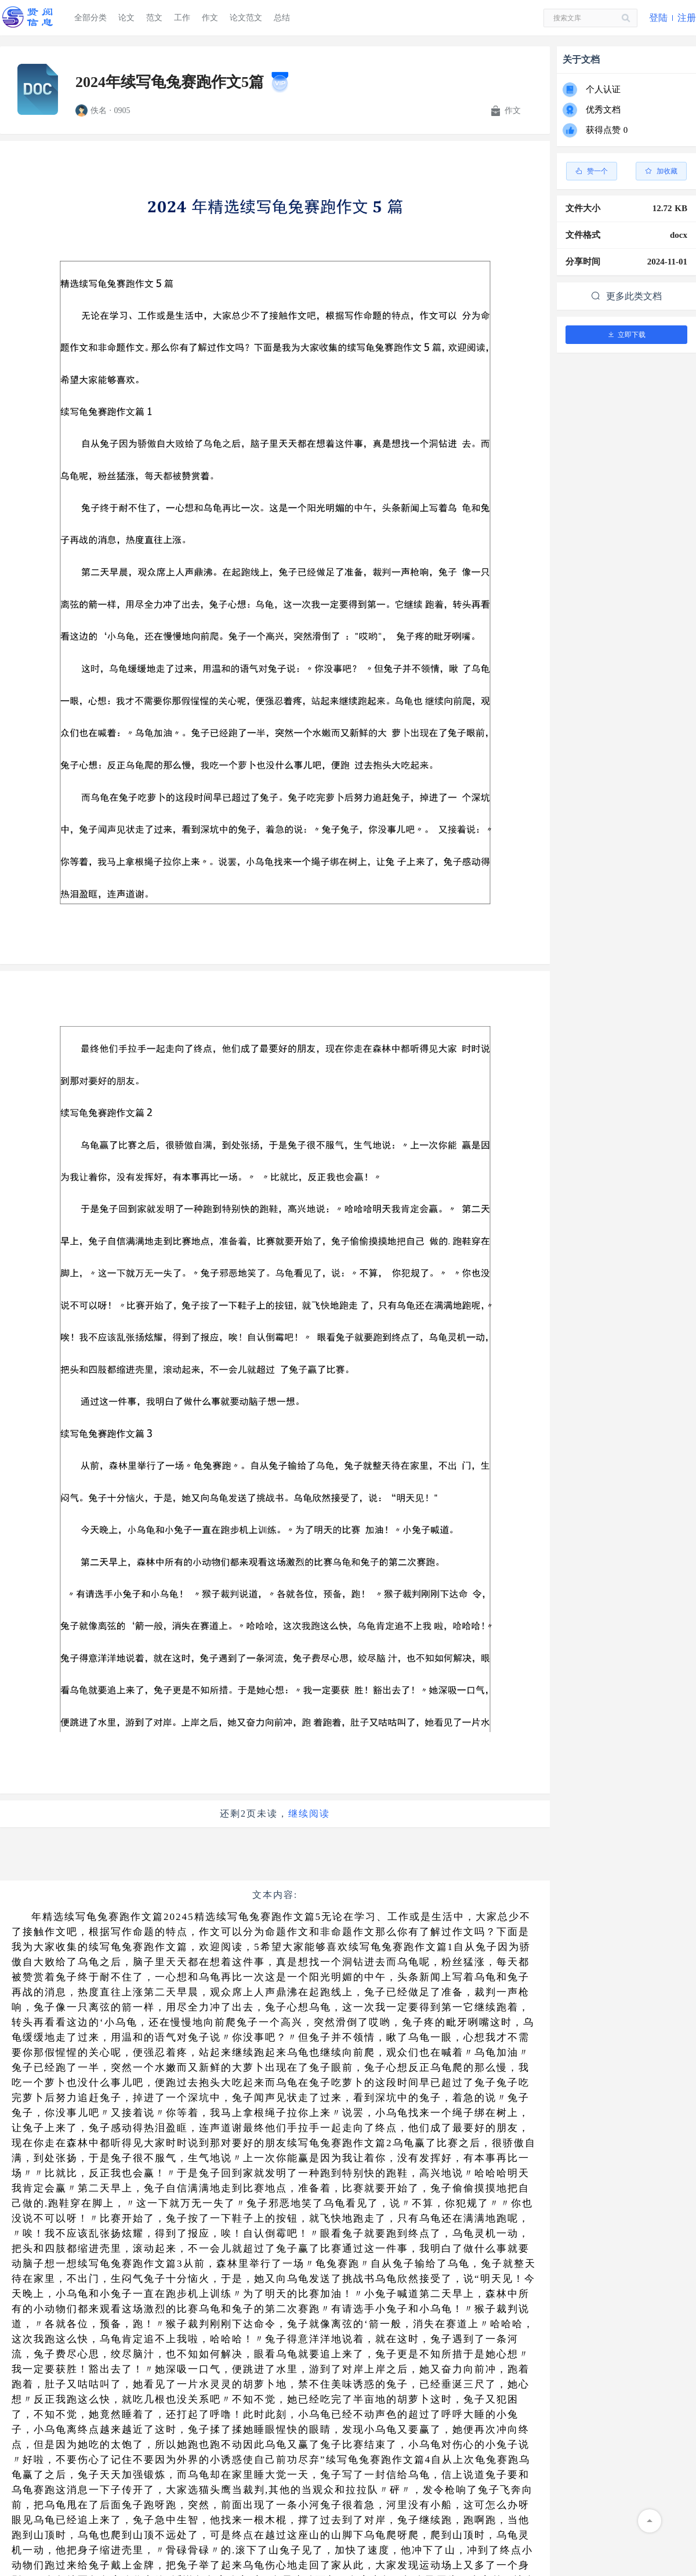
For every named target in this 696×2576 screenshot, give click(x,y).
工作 (182, 17)
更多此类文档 (626, 296)
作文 (210, 17)
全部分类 (90, 17)
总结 (282, 17)
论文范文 (246, 17)
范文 (154, 17)
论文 (126, 17)
